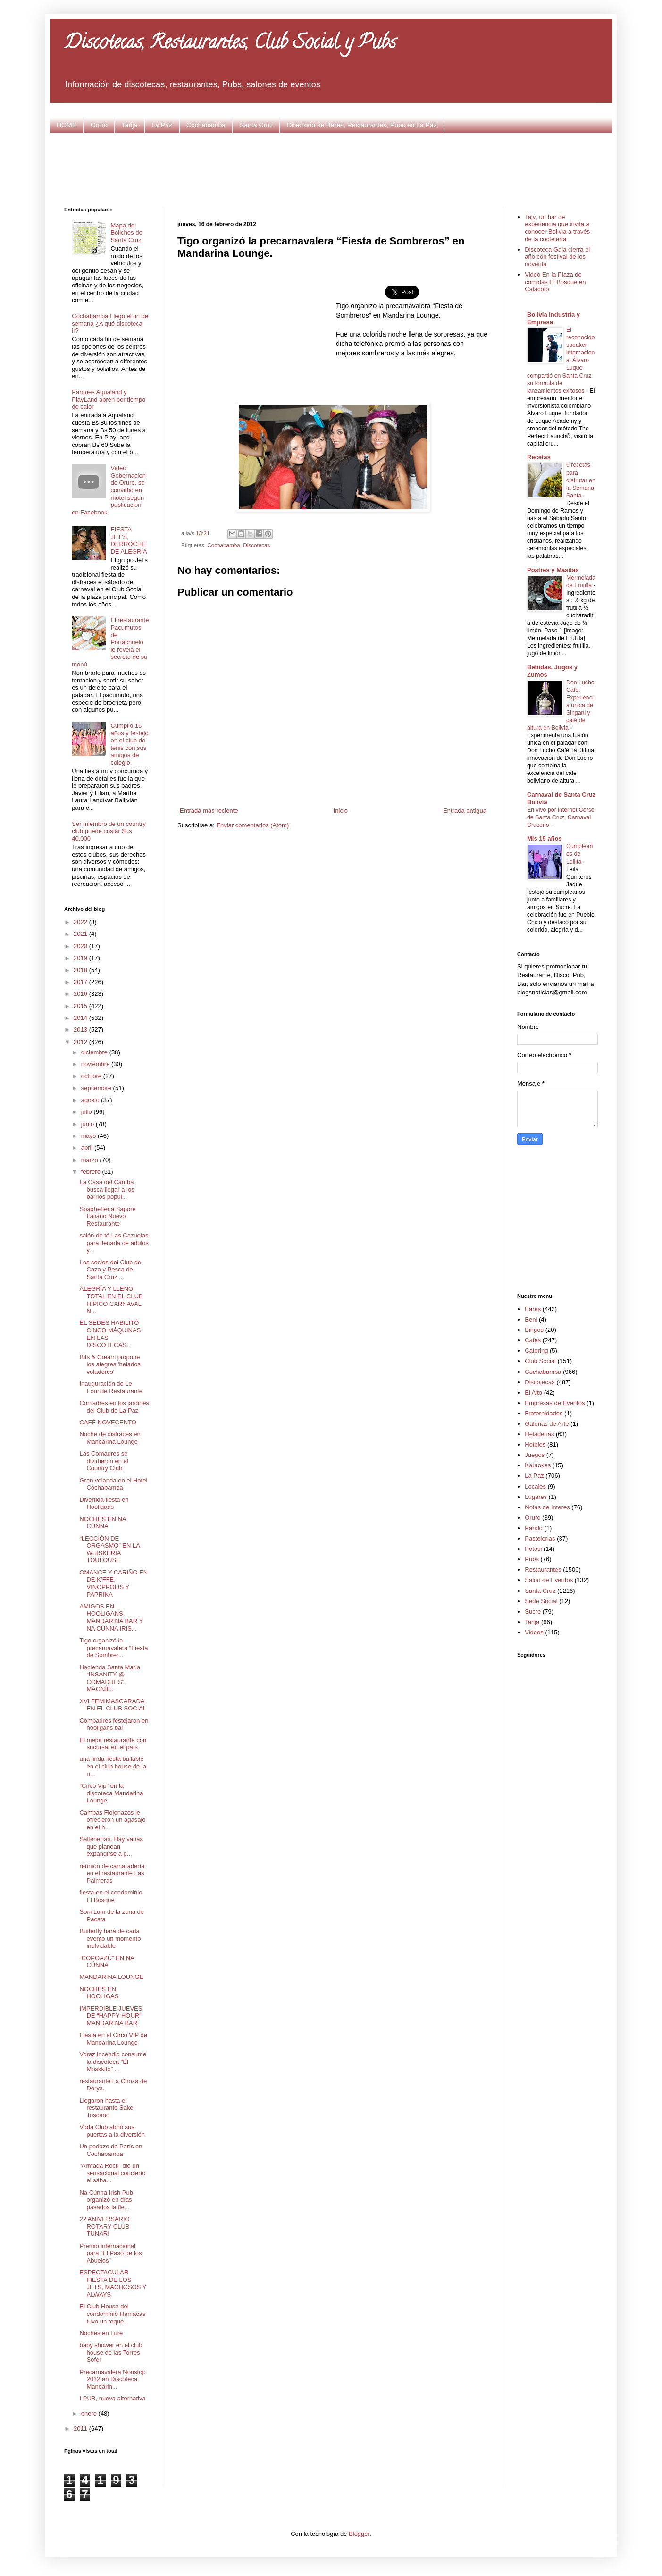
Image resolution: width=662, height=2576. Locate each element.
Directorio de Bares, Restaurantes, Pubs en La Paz (362, 125)
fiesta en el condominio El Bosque (110, 1896)
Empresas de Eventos (555, 1402)
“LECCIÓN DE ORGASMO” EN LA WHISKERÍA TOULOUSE (109, 1549)
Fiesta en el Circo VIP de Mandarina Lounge (113, 2038)
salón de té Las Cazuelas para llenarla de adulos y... (114, 1243)
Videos (534, 1632)
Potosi (533, 1548)
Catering (536, 1350)
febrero (91, 1171)
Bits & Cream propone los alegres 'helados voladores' (110, 1364)
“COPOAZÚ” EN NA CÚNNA (106, 1961)
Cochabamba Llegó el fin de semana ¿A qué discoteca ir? (110, 323)
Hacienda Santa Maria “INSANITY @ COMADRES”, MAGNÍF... (109, 1678)
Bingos (534, 1329)
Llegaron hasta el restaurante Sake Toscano (106, 2108)
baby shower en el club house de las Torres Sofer (110, 2352)
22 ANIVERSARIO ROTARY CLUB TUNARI (104, 2226)
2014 (81, 1017)
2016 (81, 993)
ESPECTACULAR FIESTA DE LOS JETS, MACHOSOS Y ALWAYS (112, 2283)
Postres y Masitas (553, 569)
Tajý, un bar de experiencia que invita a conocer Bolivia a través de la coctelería (557, 228)
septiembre (97, 1088)
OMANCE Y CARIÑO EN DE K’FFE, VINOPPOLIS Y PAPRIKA (113, 1583)
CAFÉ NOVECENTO (107, 1422)
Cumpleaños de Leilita (579, 854)
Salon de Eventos (549, 1579)
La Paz (161, 125)
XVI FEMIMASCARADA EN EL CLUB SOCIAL (112, 1705)
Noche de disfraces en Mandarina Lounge (109, 1438)
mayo (89, 1135)
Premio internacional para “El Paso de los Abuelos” (110, 2253)
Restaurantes (543, 1569)
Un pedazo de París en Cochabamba (110, 2150)
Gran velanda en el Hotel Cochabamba (113, 1484)
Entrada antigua (464, 810)
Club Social (540, 1360)
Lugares (536, 1496)
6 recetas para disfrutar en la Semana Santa (580, 480)
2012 (81, 1041)
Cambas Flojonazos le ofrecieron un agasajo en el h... (112, 1820)
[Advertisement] (331, 168)
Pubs (532, 1559)
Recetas (539, 457)
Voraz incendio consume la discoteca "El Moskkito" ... (112, 2061)
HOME (66, 125)
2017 (81, 981)
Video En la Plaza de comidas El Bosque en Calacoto (555, 282)
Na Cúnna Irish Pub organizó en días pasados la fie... (106, 2200)
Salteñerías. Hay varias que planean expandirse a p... (110, 1846)
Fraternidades (543, 1413)
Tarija (129, 125)
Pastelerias (540, 1538)
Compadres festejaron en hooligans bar (113, 1724)
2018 (81, 970)
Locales (535, 1486)
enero (90, 2413)
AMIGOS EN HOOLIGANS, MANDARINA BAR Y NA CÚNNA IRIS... (110, 1617)
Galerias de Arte (547, 1423)
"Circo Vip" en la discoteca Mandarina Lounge (111, 1793)
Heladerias (539, 1434)
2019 (81, 957)
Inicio (341, 810)
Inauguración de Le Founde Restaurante (110, 1387)
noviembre (96, 1064)
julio (87, 1111)
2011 (81, 2428)
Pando (534, 1528)
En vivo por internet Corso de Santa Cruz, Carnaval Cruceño (561, 817)
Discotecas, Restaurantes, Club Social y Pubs (230, 44)
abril (87, 1147)
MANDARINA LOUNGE (111, 1976)
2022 (81, 922)
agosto (91, 1099)
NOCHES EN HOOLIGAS (98, 1993)
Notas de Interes (547, 1507)
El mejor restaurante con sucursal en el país (112, 1743)
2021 (81, 933)
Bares (533, 1309)
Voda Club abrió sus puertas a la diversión (112, 2130)
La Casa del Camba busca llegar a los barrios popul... (106, 1189)
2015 (81, 1006)
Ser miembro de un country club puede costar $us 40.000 (109, 831)
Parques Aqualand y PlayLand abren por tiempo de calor (108, 399)
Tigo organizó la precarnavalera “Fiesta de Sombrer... (113, 1647)
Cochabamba (206, 125)
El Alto (533, 1392)
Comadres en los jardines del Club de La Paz (114, 1406)
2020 (81, 946)
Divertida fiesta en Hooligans (103, 1503)
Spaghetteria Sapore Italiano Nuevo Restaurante (107, 1216)
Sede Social (541, 1601)
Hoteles (535, 1444)
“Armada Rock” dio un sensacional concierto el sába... (112, 2173)
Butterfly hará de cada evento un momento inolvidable (110, 1938)
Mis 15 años (544, 838)
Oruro (99, 125)
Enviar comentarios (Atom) (252, 825)
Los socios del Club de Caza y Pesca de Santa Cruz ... (110, 1269)
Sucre (533, 1611)
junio (88, 1124)
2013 (81, 1029)
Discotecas (256, 545)
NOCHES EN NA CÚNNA (102, 1522)
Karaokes (538, 1465)
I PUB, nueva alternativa (112, 2398)
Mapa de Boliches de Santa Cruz (126, 233)
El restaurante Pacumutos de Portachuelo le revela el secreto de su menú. (110, 642)
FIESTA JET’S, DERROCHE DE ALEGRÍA (128, 540)
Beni (531, 1319)
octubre (92, 1075)
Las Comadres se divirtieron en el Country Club (103, 1461)
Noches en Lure (101, 2333)
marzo (90, 1159)
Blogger (359, 2533)
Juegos (535, 1454)
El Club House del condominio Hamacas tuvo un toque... (112, 2313)
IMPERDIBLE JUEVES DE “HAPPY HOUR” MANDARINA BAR (110, 2016)
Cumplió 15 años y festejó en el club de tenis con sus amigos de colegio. (129, 744)
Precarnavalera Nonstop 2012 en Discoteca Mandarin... (112, 2379)
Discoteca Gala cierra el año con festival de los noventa (557, 257)
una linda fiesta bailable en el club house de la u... (112, 1766)
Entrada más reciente (209, 810)
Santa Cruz (256, 125)
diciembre (95, 1052)
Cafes (533, 1340)
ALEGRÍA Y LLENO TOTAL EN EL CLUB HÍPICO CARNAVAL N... (110, 1299)
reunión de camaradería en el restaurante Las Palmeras (111, 1873)
